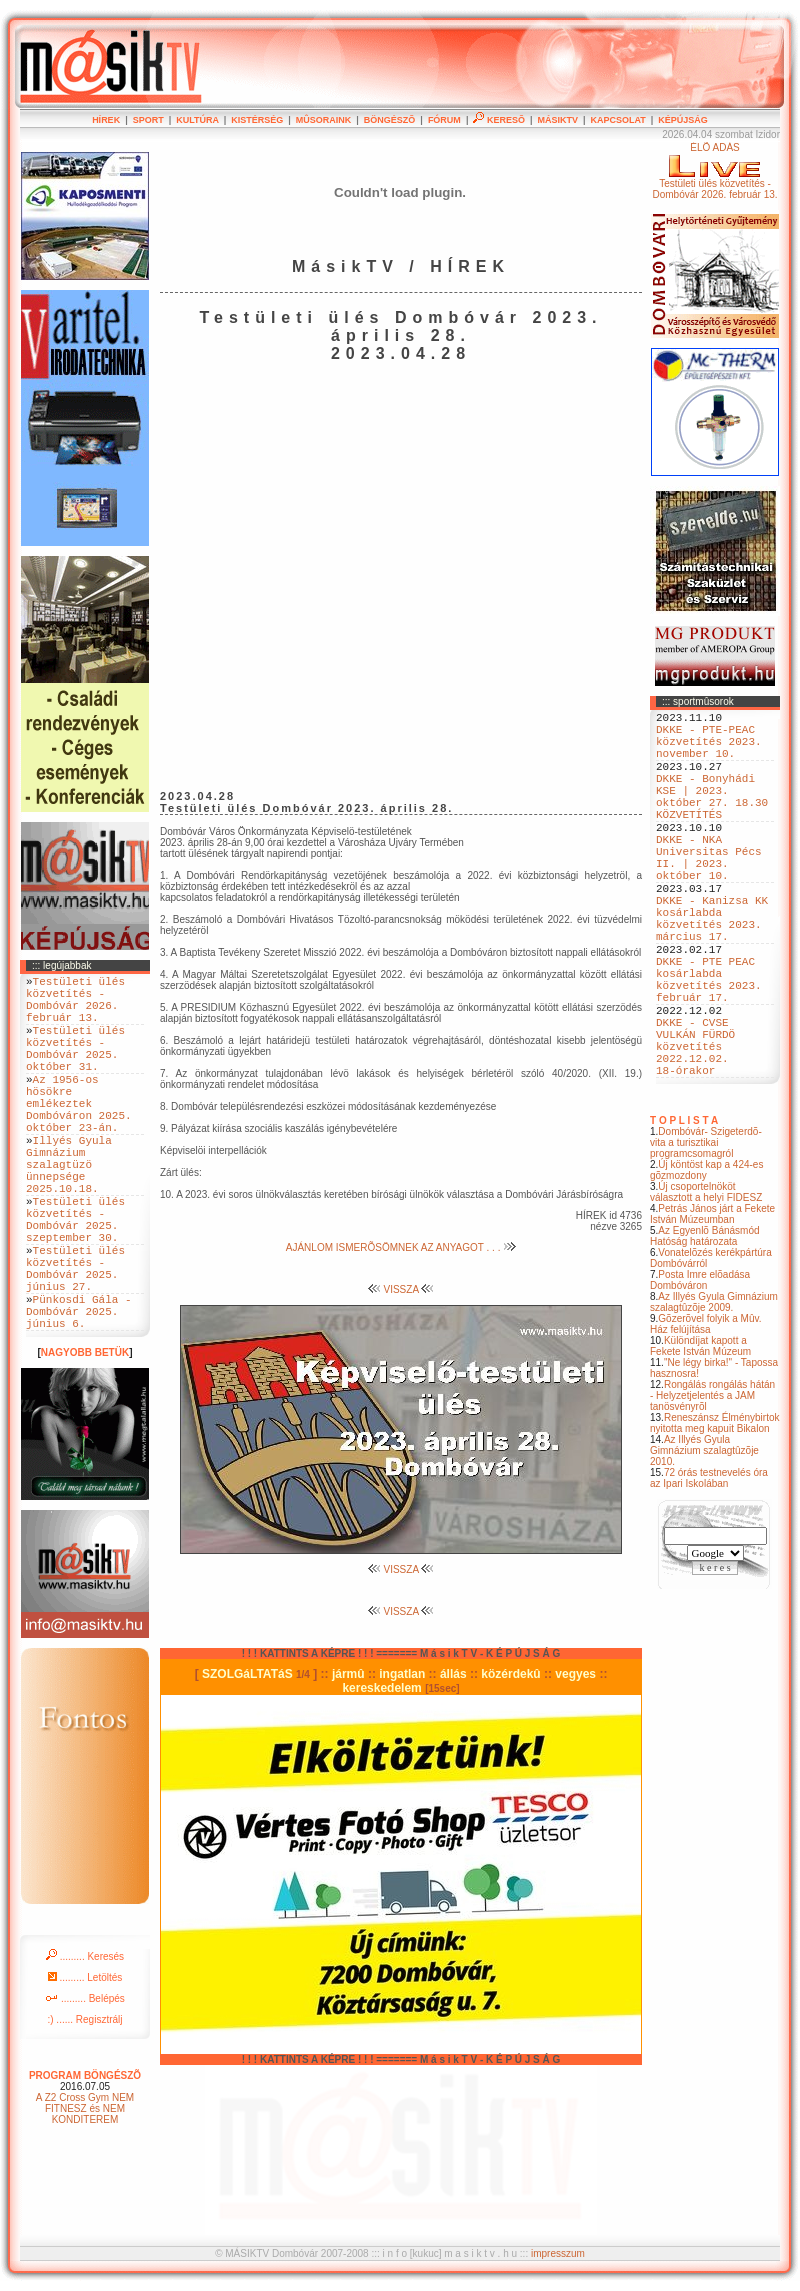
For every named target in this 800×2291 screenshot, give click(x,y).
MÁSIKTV (557, 120)
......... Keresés (85, 2043)
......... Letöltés (85, 2064)
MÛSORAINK (324, 120)
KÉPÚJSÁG (683, 120)
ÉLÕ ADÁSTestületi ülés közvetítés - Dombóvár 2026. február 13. (714, 171)
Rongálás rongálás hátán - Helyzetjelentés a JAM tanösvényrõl (712, 1485)
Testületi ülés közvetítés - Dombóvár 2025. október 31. (75, 1067)
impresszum (558, 2253)
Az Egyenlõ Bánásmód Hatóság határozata (705, 1326)
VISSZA (401, 1289)
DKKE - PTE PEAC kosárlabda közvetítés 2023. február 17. (709, 1046)
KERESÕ (499, 120)
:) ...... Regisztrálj (84, 2106)
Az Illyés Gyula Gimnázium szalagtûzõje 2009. (714, 1392)
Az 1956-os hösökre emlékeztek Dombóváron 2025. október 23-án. (79, 1135)
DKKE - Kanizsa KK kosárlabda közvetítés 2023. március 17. (712, 970)
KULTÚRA (197, 120)
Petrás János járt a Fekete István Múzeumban (712, 1304)
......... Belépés (85, 2085)
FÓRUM (444, 120)
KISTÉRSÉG (257, 120)
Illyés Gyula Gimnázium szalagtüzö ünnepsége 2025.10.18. (69, 1211)
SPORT (148, 120)
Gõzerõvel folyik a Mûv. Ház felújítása (706, 1414)
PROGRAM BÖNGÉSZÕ (85, 2162)
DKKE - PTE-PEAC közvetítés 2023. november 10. (709, 749)
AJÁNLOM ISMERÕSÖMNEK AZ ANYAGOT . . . (401, 1247)
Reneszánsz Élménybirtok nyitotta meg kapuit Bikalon (715, 1513)
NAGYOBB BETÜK (85, 1439)
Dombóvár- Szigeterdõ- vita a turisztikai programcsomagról (706, 1232)
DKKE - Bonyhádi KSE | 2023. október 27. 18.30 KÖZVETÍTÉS (712, 818)
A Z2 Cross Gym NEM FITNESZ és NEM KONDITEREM (85, 2195)
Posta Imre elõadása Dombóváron (700, 1370)
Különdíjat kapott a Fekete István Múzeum (700, 1436)
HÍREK (106, 120)
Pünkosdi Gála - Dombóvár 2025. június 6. (79, 1394)
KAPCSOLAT (617, 120)
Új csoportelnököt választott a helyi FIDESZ (706, 1282)
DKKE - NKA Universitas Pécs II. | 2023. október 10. (709, 894)
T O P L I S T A (684, 1210)
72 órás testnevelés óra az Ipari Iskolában (709, 1568)
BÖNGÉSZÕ (390, 120)
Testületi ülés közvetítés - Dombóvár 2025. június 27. (75, 1341)
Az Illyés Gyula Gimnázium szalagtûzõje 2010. (704, 1540)
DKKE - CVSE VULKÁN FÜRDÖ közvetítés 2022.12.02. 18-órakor (695, 1129)
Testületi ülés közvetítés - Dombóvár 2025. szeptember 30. (75, 1280)
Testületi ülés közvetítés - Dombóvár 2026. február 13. (75, 1006)
